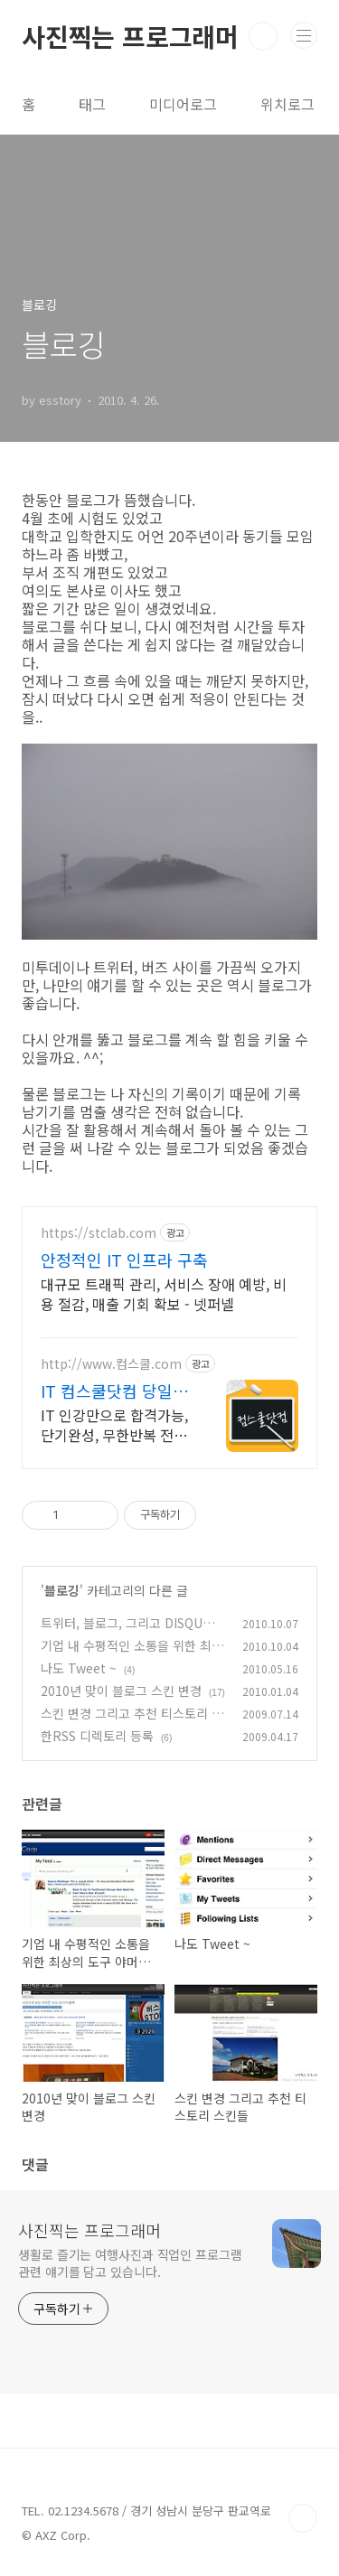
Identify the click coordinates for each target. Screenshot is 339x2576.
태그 (92, 104)
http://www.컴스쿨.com (111, 1364)
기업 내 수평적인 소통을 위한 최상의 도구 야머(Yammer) (132, 1654)
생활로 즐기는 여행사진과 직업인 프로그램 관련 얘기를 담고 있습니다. (130, 2263)
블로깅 (62, 1590)
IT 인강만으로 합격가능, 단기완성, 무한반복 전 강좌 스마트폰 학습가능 (114, 1424)
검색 (263, 36)
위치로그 (287, 104)
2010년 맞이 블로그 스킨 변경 (121, 1690)
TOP (302, 2518)
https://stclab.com (98, 1233)
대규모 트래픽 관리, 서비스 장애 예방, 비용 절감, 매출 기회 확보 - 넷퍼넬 (164, 1293)
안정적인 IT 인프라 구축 (124, 1259)
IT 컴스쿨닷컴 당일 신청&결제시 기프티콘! (110, 1390)
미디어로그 (183, 104)
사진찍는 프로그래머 (130, 36)
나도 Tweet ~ (79, 1668)
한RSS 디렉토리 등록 (97, 1736)
